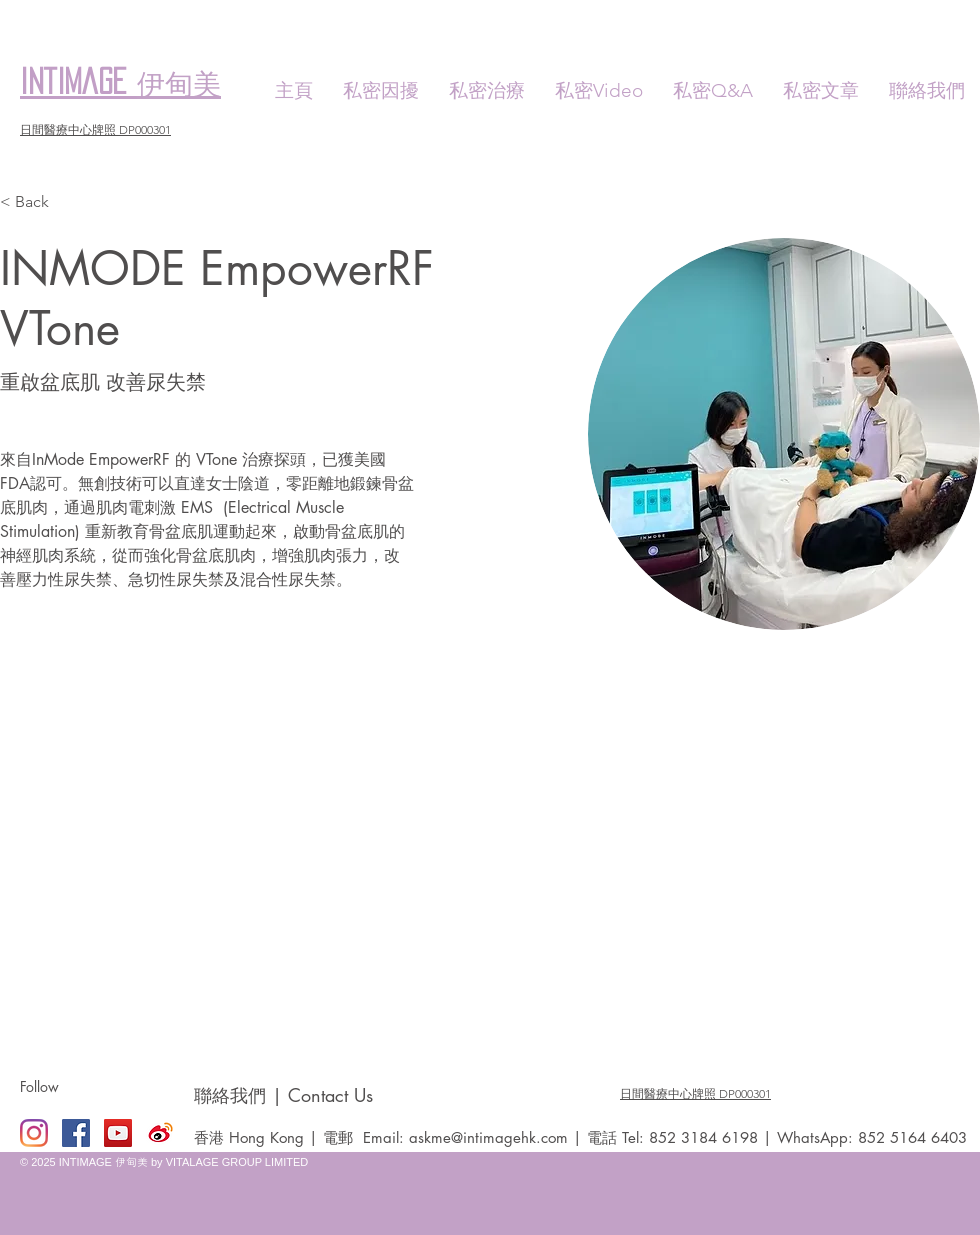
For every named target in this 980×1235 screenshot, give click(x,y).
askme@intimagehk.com (488, 1137)
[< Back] (39, 202)
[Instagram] (34, 1133)
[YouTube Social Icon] (118, 1133)
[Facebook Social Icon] (76, 1133)
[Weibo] (160, 1133)
